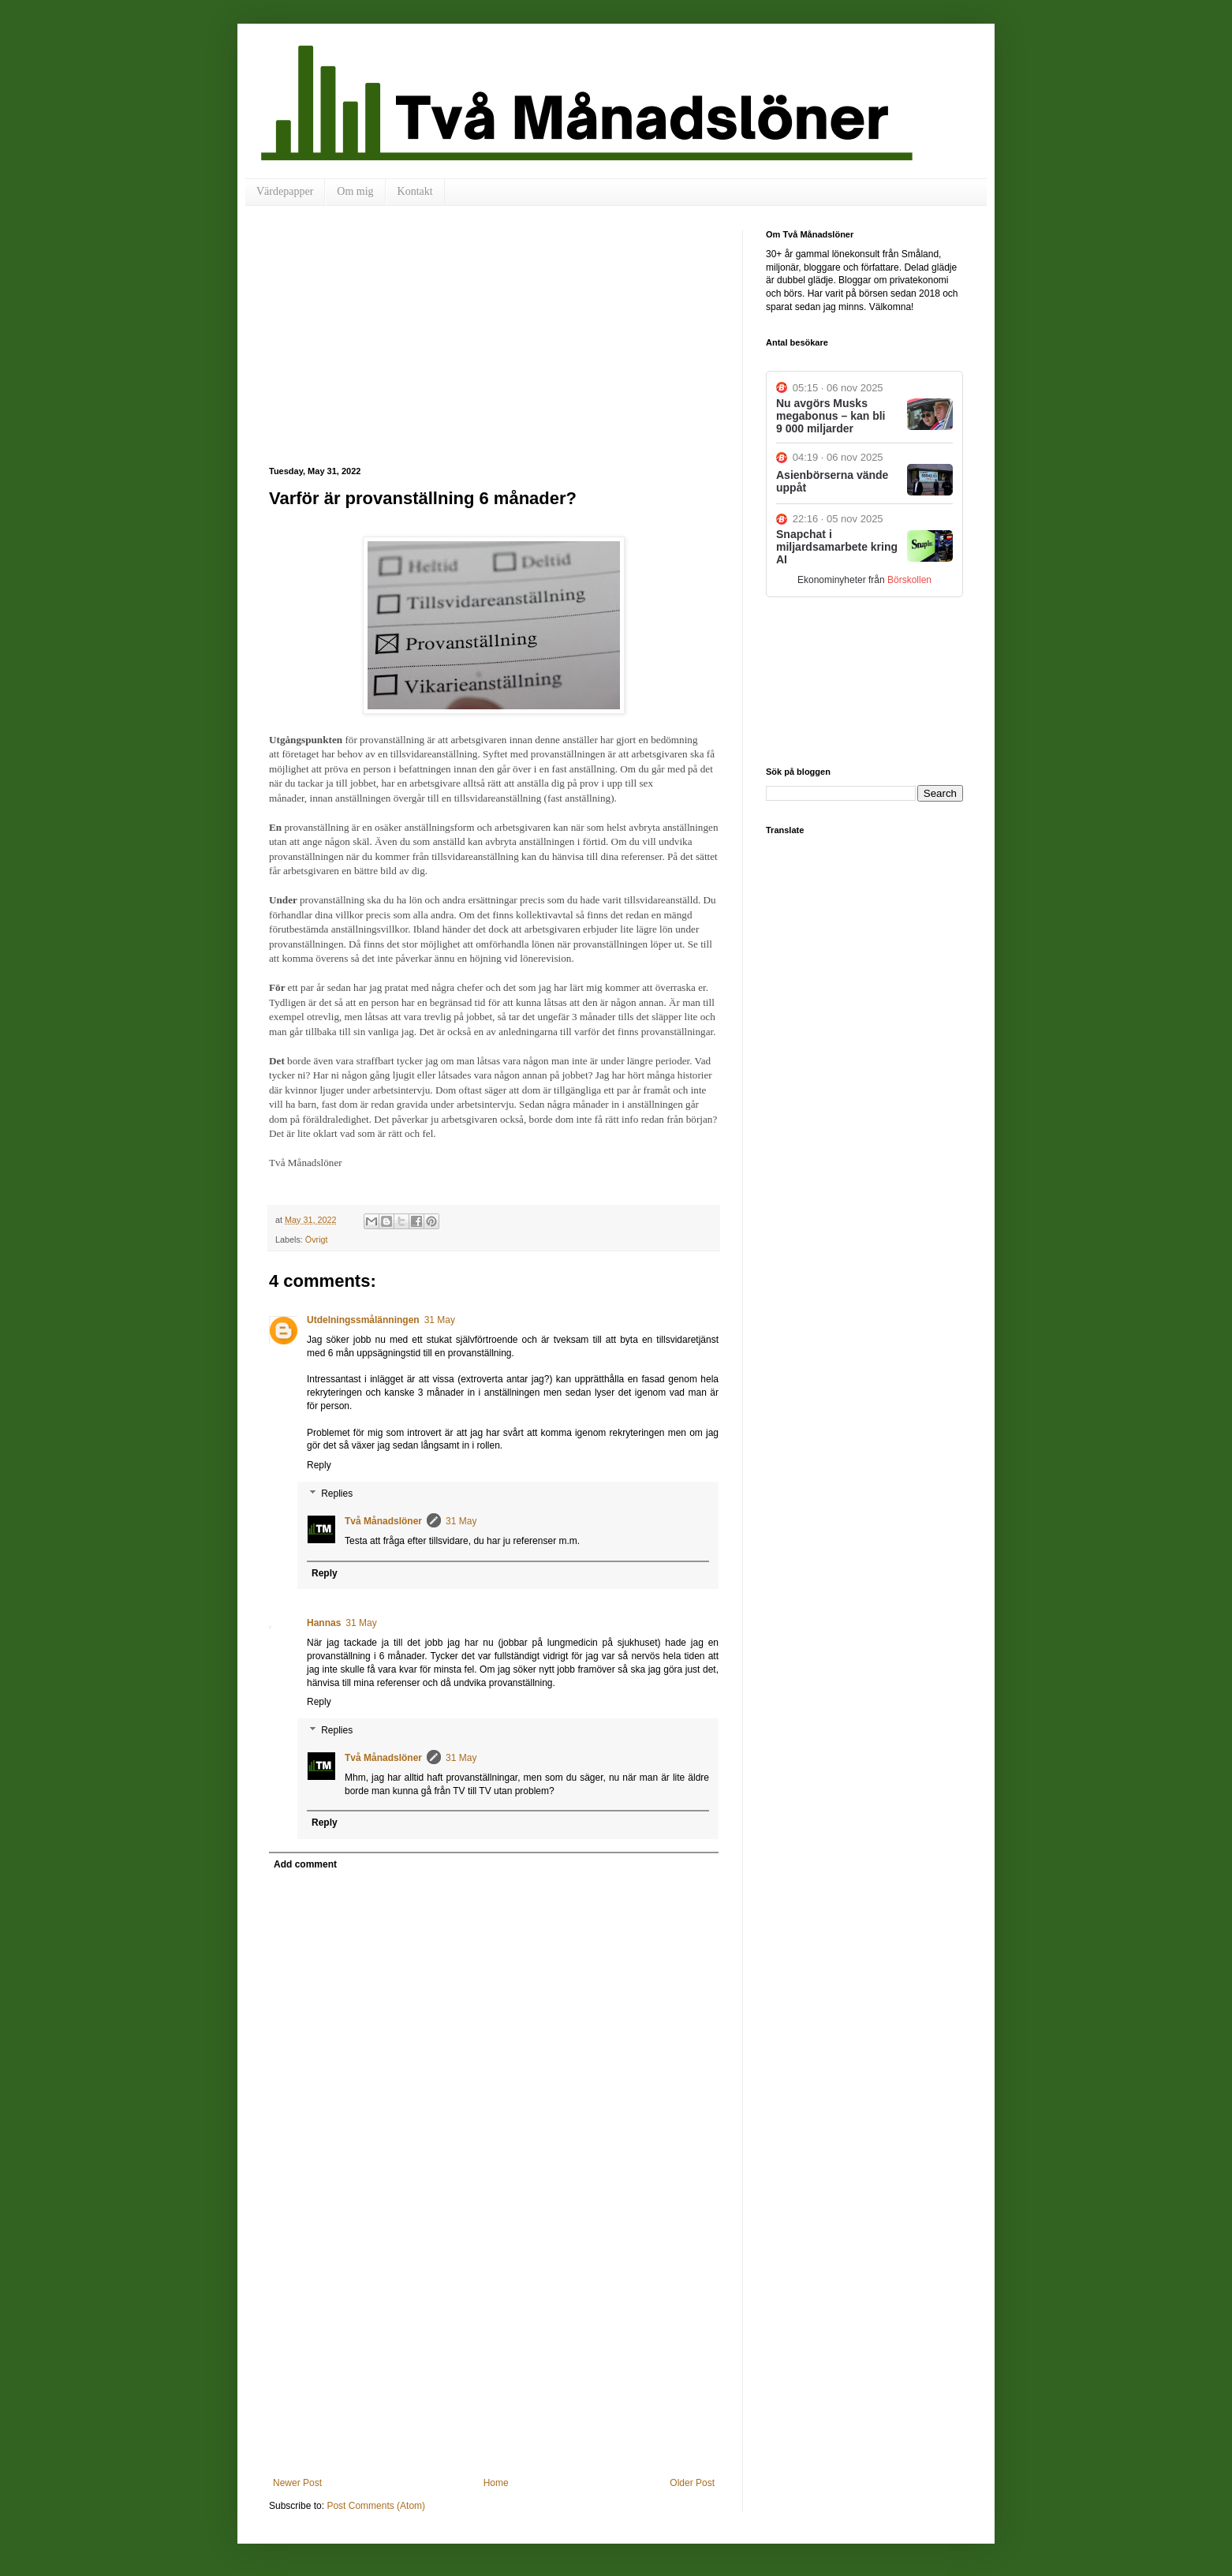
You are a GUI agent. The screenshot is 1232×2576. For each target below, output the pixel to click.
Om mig (355, 191)
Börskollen (909, 579)
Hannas (324, 1622)
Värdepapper (284, 191)
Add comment (305, 1864)
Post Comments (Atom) (376, 2505)
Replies (337, 1493)
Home (496, 2482)
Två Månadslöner (383, 1521)
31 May (439, 1319)
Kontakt (415, 191)
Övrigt (316, 1239)
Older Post (692, 2482)
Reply (319, 1465)
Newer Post (297, 2482)
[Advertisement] (494, 347)
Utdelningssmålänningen (363, 1319)
